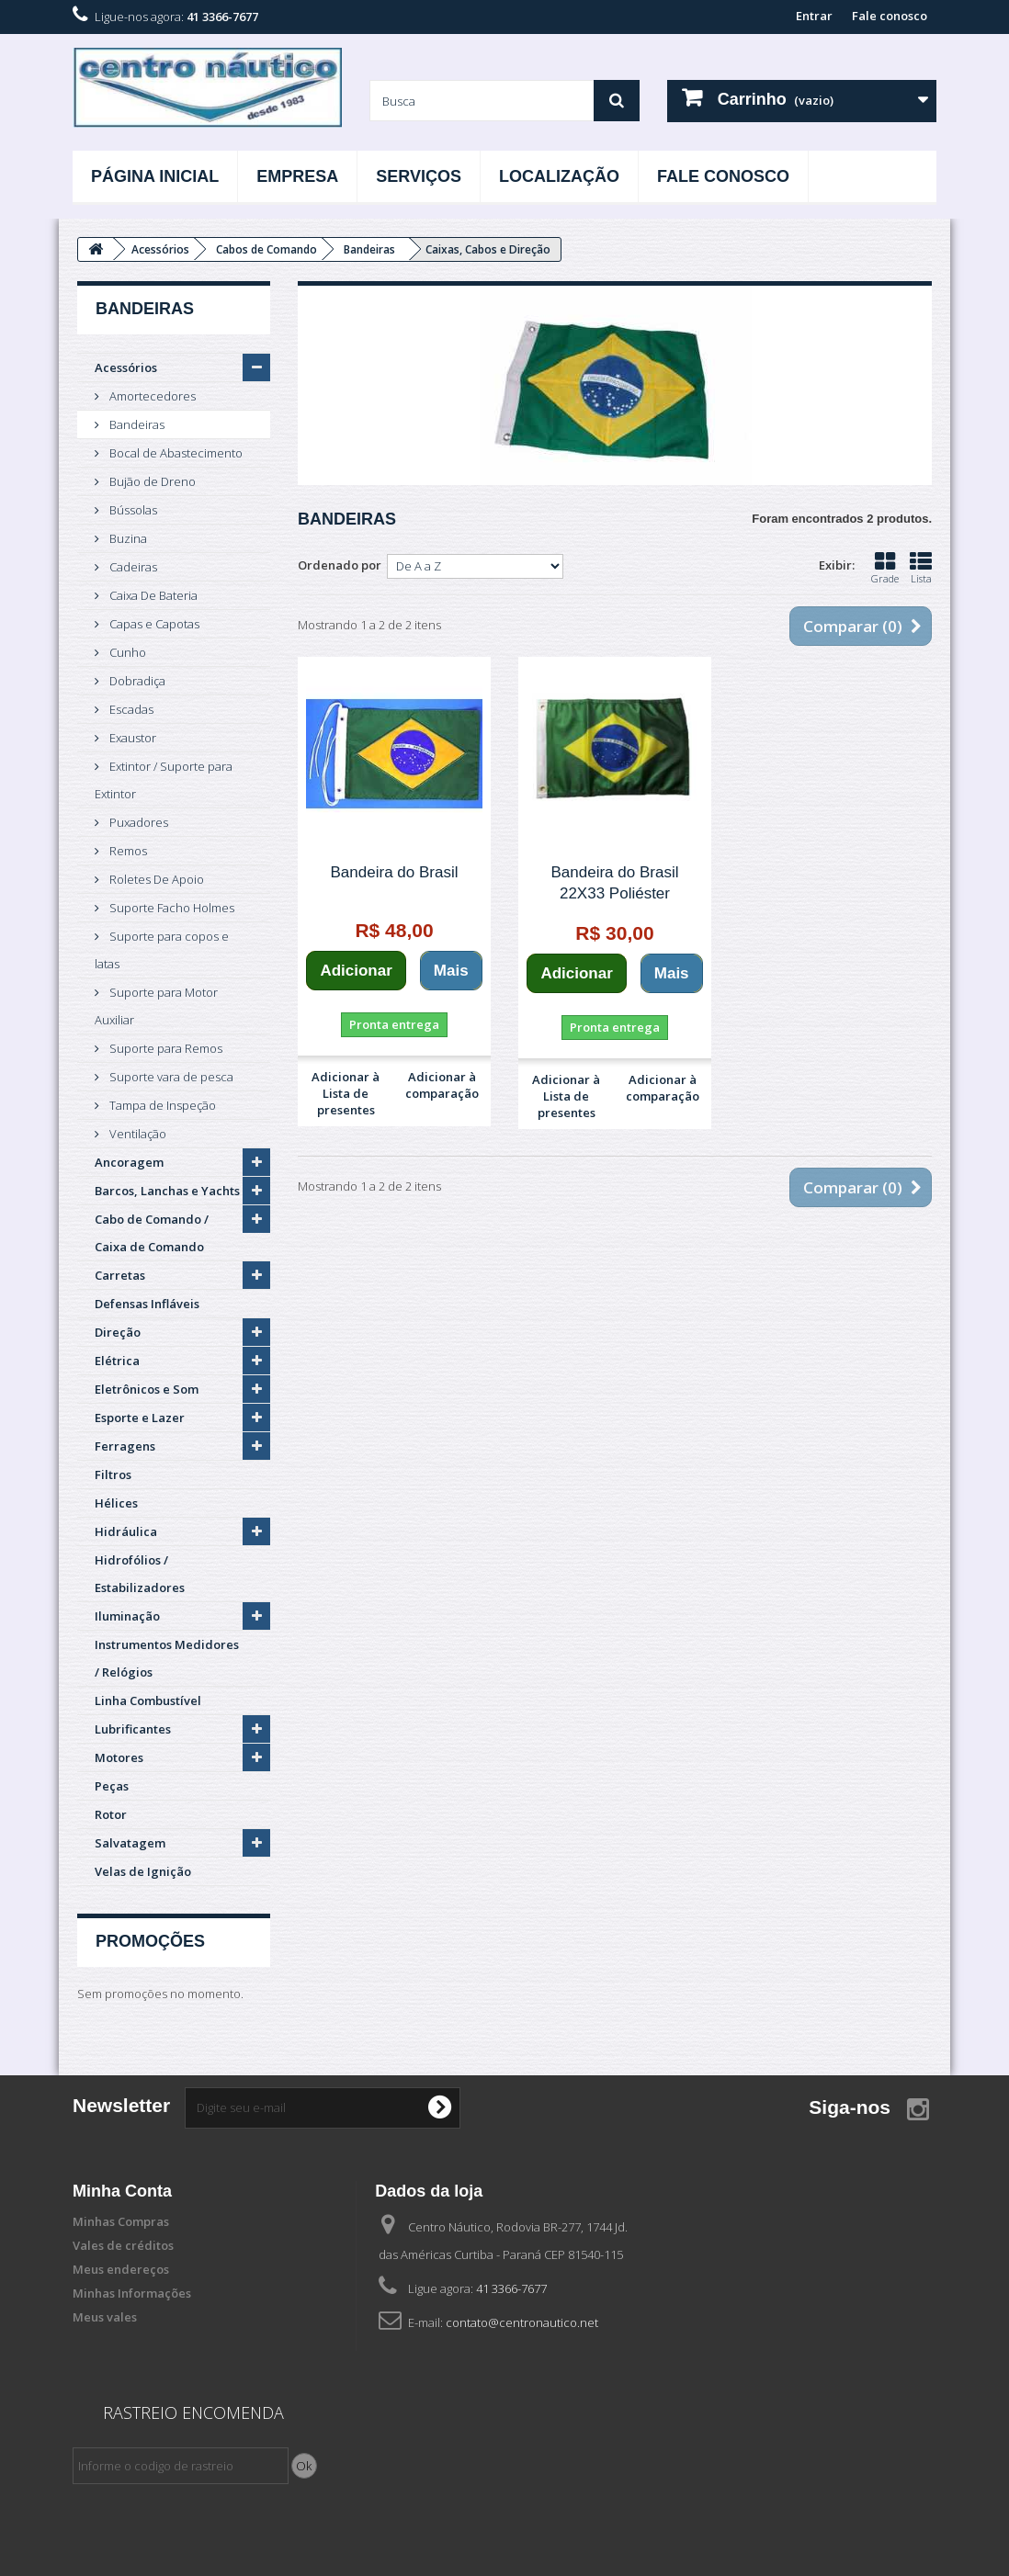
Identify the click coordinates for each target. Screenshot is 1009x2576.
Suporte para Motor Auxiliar (156, 1006)
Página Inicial (155, 176)
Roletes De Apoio (155, 879)
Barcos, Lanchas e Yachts (167, 1190)
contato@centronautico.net (522, 2322)
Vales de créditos (123, 2245)
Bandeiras (135, 424)
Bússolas (132, 510)
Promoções (150, 1941)
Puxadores (137, 822)
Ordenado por (339, 565)
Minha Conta (122, 2191)
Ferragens (125, 1446)
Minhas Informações (132, 2293)
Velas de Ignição (143, 1871)
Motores (119, 1757)
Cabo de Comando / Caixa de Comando (152, 1233)
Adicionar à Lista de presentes (346, 1093)
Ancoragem (129, 1162)
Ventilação (136, 1133)
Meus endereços (121, 2269)
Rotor (111, 1814)
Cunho (126, 652)
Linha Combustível (148, 1700)
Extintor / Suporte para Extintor (163, 780)
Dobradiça (136, 680)
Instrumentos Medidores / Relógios (167, 1658)
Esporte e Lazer (140, 1417)
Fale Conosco (723, 176)
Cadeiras (132, 567)
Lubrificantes (133, 1729)
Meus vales (105, 2317)
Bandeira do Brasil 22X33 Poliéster (615, 883)
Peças (112, 1786)
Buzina (127, 538)
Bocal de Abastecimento (175, 453)
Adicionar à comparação (442, 1085)
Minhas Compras (121, 2221)
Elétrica (117, 1360)
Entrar (814, 15)
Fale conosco (889, 15)
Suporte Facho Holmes (170, 907)
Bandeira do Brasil (395, 872)
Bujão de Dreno (151, 481)
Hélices (116, 1503)
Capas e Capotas (153, 624)
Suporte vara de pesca (170, 1076)
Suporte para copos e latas (162, 950)
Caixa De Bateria (152, 595)
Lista (921, 567)
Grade (885, 567)
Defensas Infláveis (147, 1303)
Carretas (120, 1275)
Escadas (130, 709)
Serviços (418, 176)
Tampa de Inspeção (161, 1105)
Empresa (297, 176)
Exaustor (131, 737)
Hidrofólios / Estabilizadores (140, 1574)
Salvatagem (130, 1843)
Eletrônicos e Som (146, 1389)
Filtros (113, 1474)
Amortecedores (151, 396)
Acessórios (126, 367)
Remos (127, 850)
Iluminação (127, 1616)
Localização (559, 176)
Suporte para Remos (164, 1048)
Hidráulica (126, 1531)
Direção (118, 1332)
